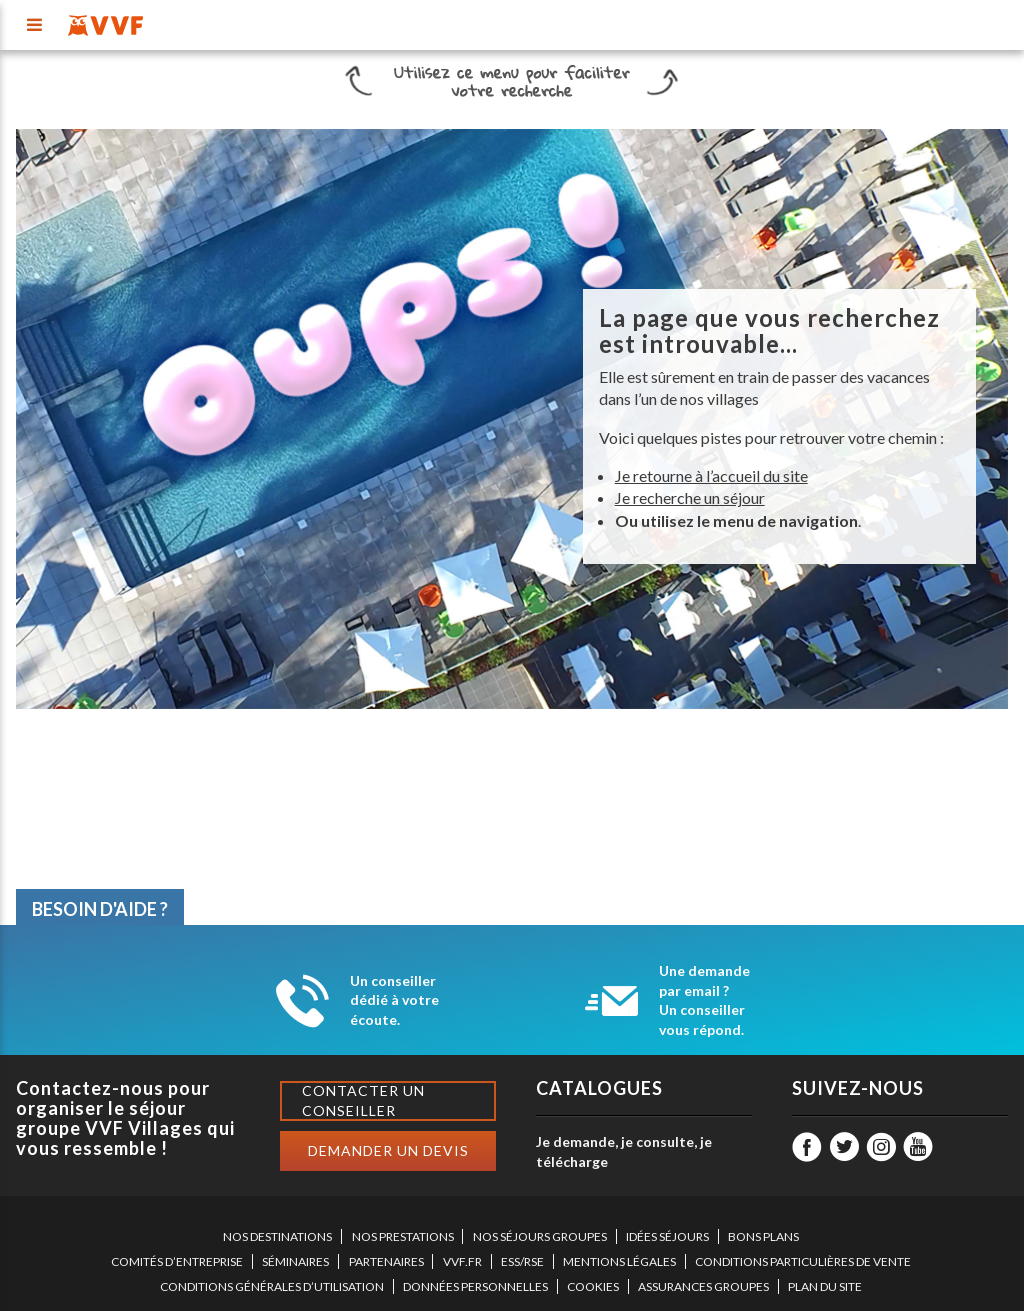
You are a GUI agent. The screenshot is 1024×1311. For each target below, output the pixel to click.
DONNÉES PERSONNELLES (475, 1286)
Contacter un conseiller (363, 1100)
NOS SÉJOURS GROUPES (540, 1236)
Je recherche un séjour (690, 497)
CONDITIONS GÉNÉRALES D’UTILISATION (272, 1286)
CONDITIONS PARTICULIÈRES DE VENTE (803, 1261)
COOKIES (593, 1286)
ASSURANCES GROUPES (703, 1286)
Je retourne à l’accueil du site (711, 475)
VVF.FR (462, 1261)
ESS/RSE (522, 1261)
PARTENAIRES (386, 1261)
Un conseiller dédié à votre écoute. (394, 1000)
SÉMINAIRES (295, 1261)
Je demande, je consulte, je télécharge (624, 1151)
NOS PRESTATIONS (403, 1236)
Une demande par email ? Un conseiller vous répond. (704, 1000)
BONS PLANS (763, 1236)
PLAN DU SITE (825, 1286)
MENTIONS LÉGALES (619, 1261)
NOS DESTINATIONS (277, 1236)
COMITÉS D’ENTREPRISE (177, 1261)
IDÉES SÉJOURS (667, 1236)
